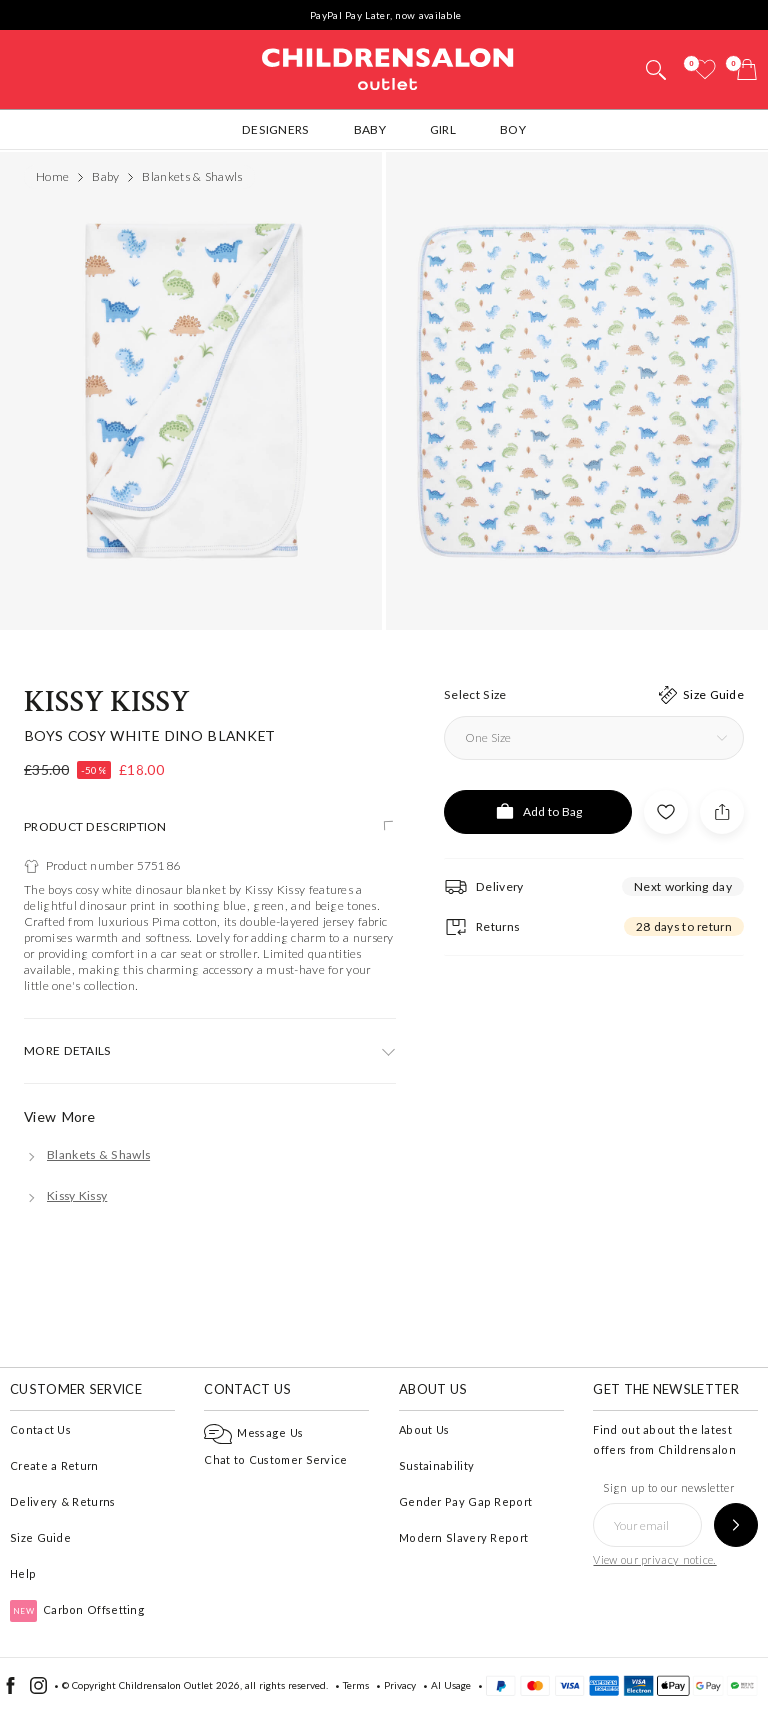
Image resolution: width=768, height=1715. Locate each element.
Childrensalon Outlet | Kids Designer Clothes (388, 67)
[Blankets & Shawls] (87, 1154)
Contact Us (40, 1429)
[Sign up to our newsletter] (736, 1525)
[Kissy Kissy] (65, 1195)
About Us (424, 1429)
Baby (370, 129)
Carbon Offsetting (77, 1609)
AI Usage (451, 1685)
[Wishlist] (705, 69)
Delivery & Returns (62, 1501)
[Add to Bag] (538, 812)
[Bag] (747, 69)
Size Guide (40, 1537)
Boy (513, 129)
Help (23, 1573)
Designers (276, 129)
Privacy (400, 1685)
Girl (443, 129)
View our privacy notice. (654, 1559)
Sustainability (436, 1465)
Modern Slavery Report (463, 1537)
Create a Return (54, 1465)
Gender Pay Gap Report (465, 1501)
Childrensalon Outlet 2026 (179, 1685)
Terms (356, 1685)
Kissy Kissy (107, 702)
